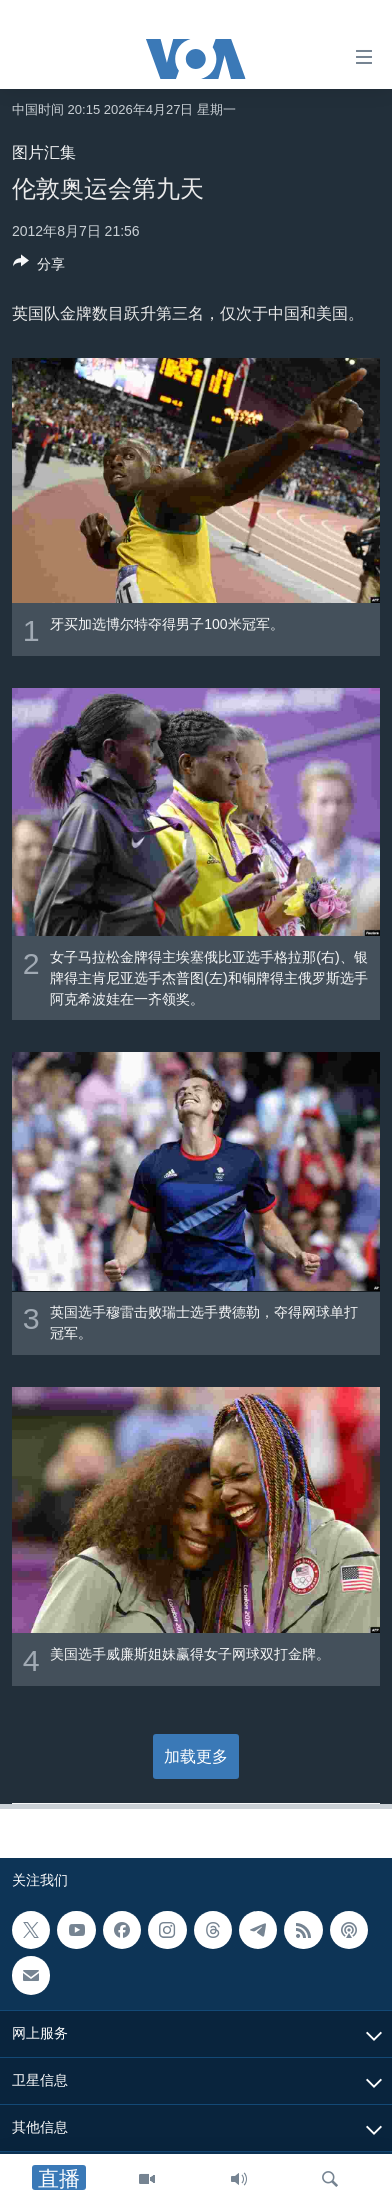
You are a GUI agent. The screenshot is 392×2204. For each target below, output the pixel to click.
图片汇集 (44, 152)
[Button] (39, 267)
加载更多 (196, 1756)
